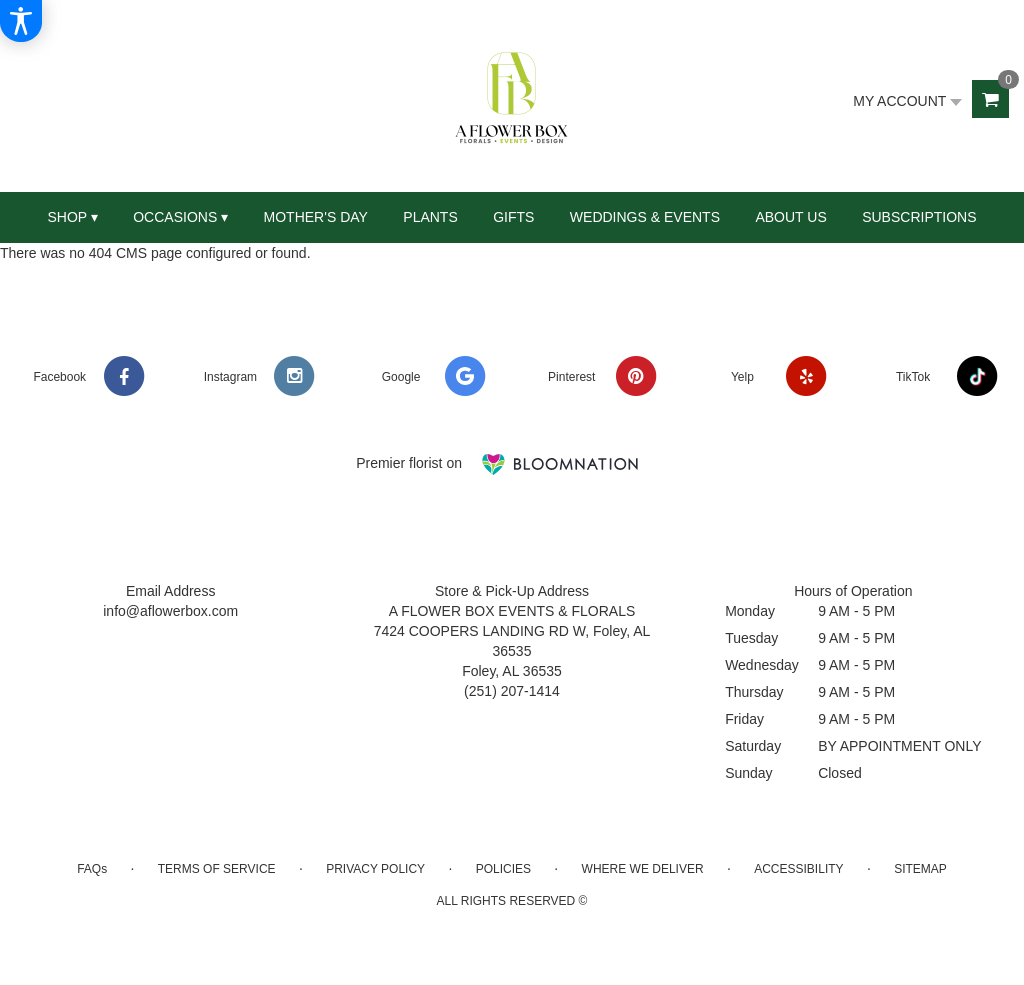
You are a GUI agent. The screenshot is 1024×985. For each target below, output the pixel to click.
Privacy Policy (375, 869)
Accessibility (798, 869)
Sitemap (920, 869)
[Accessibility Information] (21, 21)
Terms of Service (217, 869)
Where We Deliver (643, 869)
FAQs (92, 869)
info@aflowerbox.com (170, 611)
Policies (503, 869)
